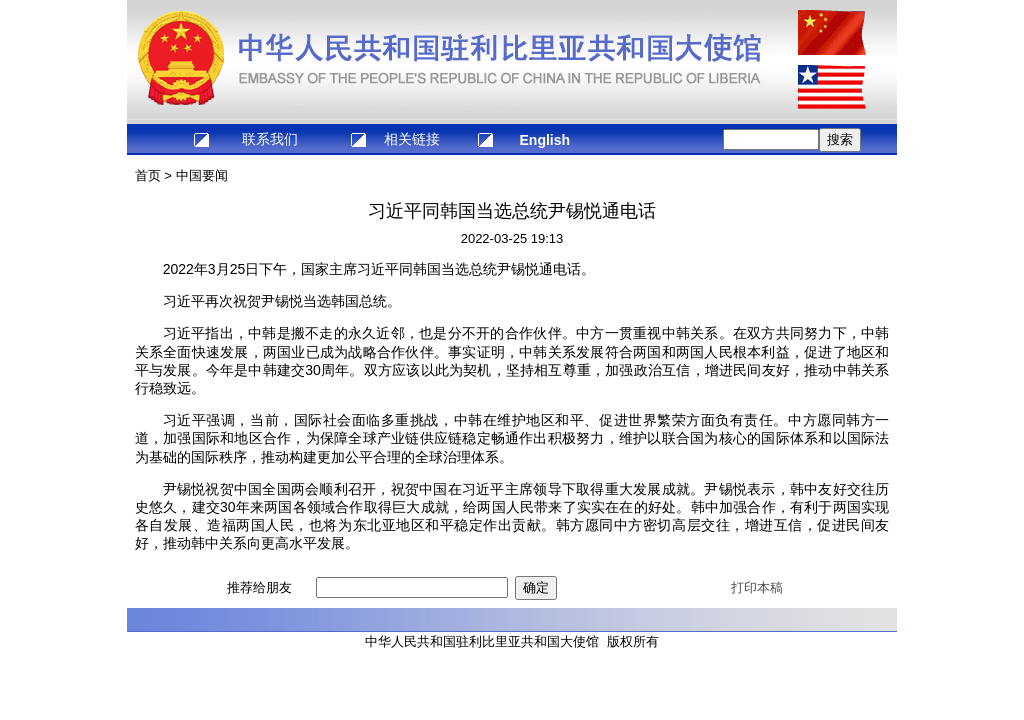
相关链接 (412, 139)
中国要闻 (202, 175)
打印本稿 (757, 587)
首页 (148, 175)
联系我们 (270, 139)
